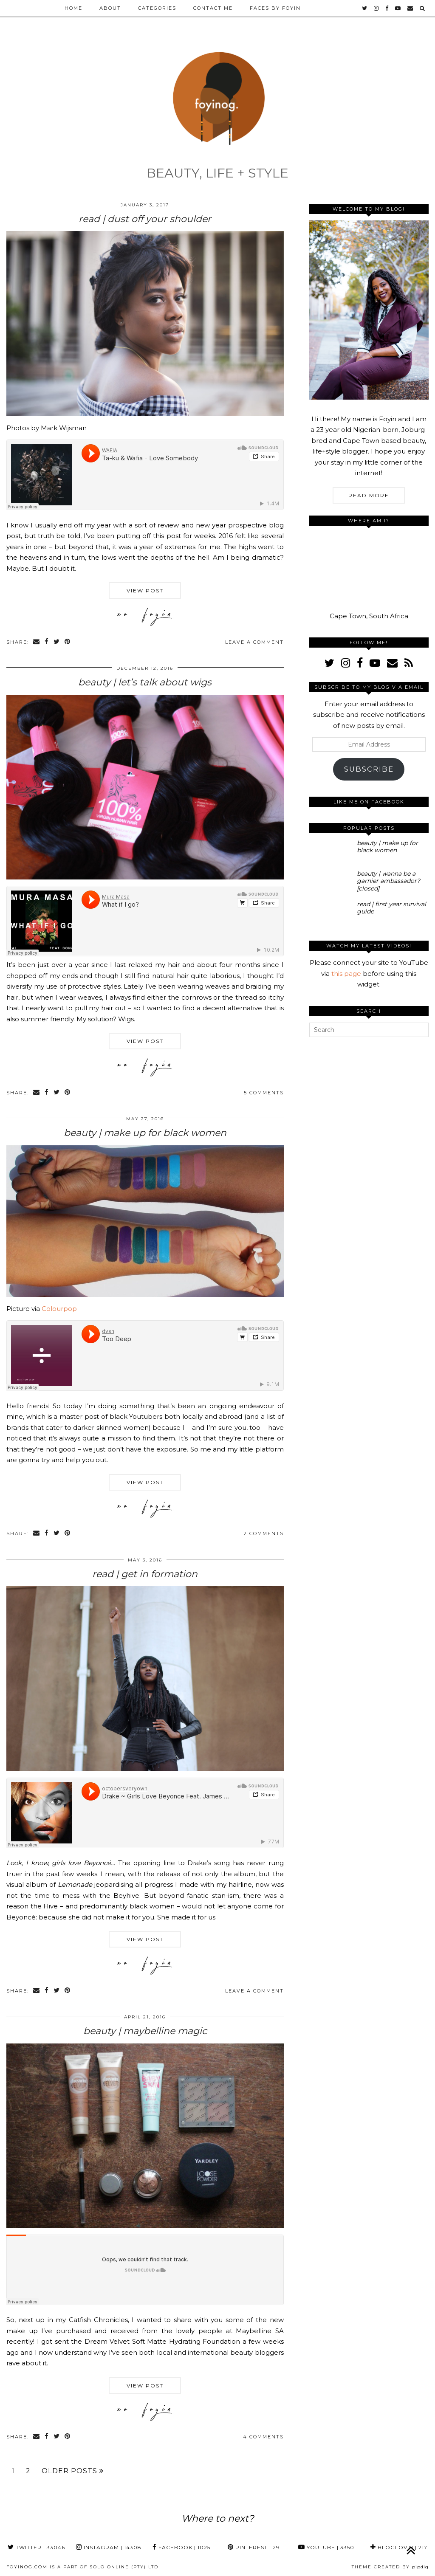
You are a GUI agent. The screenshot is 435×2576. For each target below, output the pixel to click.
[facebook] (387, 8)
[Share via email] (36, 642)
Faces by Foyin (275, 8)
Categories (157, 8)
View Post (145, 590)
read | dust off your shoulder (145, 219)
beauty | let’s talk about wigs (145, 682)
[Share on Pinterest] (67, 642)
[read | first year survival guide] (330, 913)
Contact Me (213, 8)
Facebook (181, 2547)
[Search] (423, 8)
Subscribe (369, 769)
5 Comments (264, 1093)
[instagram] (376, 8)
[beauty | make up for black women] (330, 852)
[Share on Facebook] (46, 642)
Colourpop (59, 1309)
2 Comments (264, 1533)
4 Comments (263, 2437)
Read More (368, 495)
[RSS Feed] (408, 663)
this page (346, 974)
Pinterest (254, 2547)
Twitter (36, 2547)
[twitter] (365, 8)
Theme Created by (390, 2567)
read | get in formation (145, 1574)
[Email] (410, 8)
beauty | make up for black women (145, 1133)
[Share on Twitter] (56, 642)
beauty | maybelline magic (145, 2031)
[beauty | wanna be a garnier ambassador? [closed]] (330, 882)
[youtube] (398, 8)
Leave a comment (254, 642)
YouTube (326, 2547)
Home (73, 8)
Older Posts (73, 2471)
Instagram (108, 2547)
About (110, 8)
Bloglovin (398, 2547)
